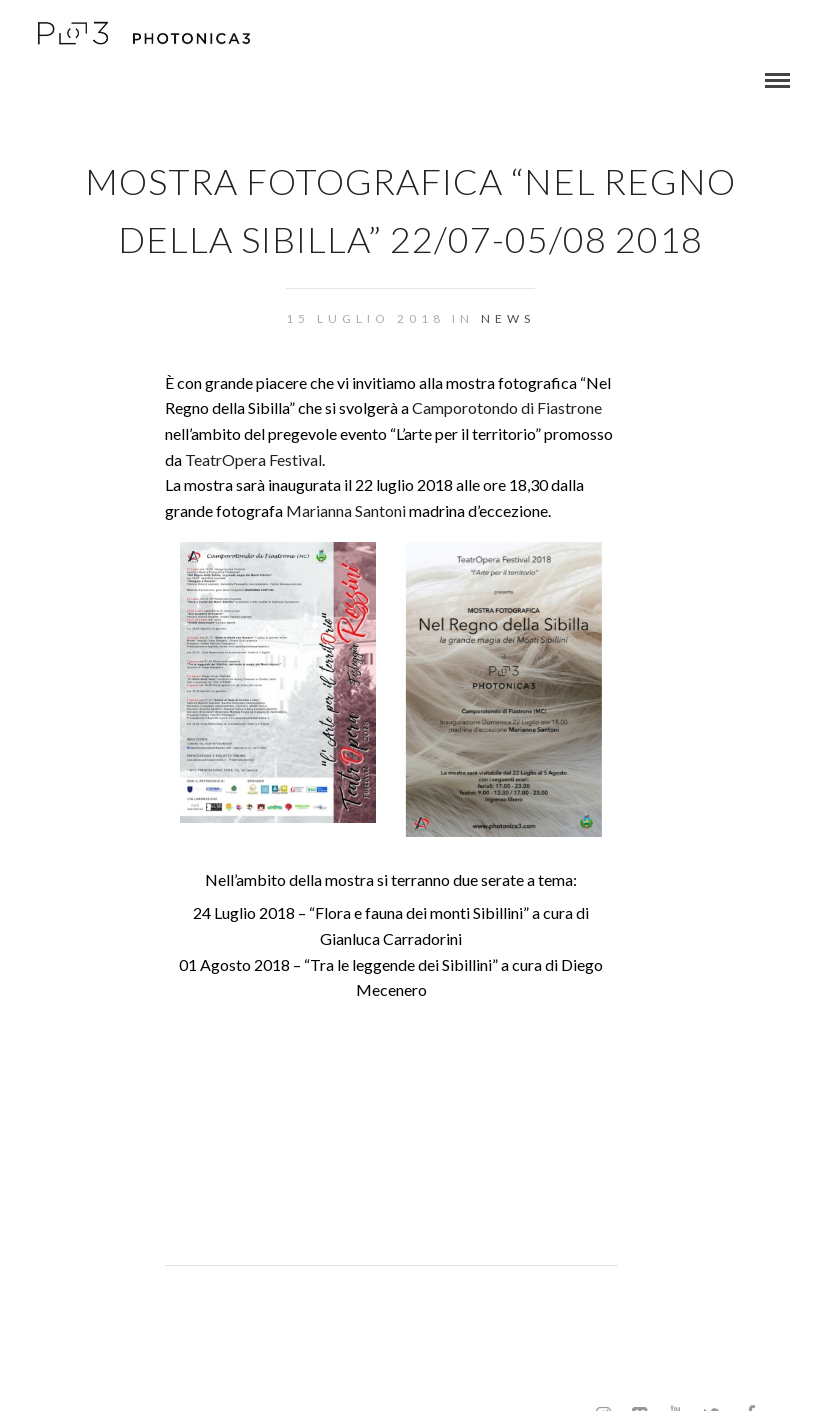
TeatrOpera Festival (253, 459)
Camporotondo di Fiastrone (507, 407)
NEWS (508, 318)
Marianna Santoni (346, 510)
